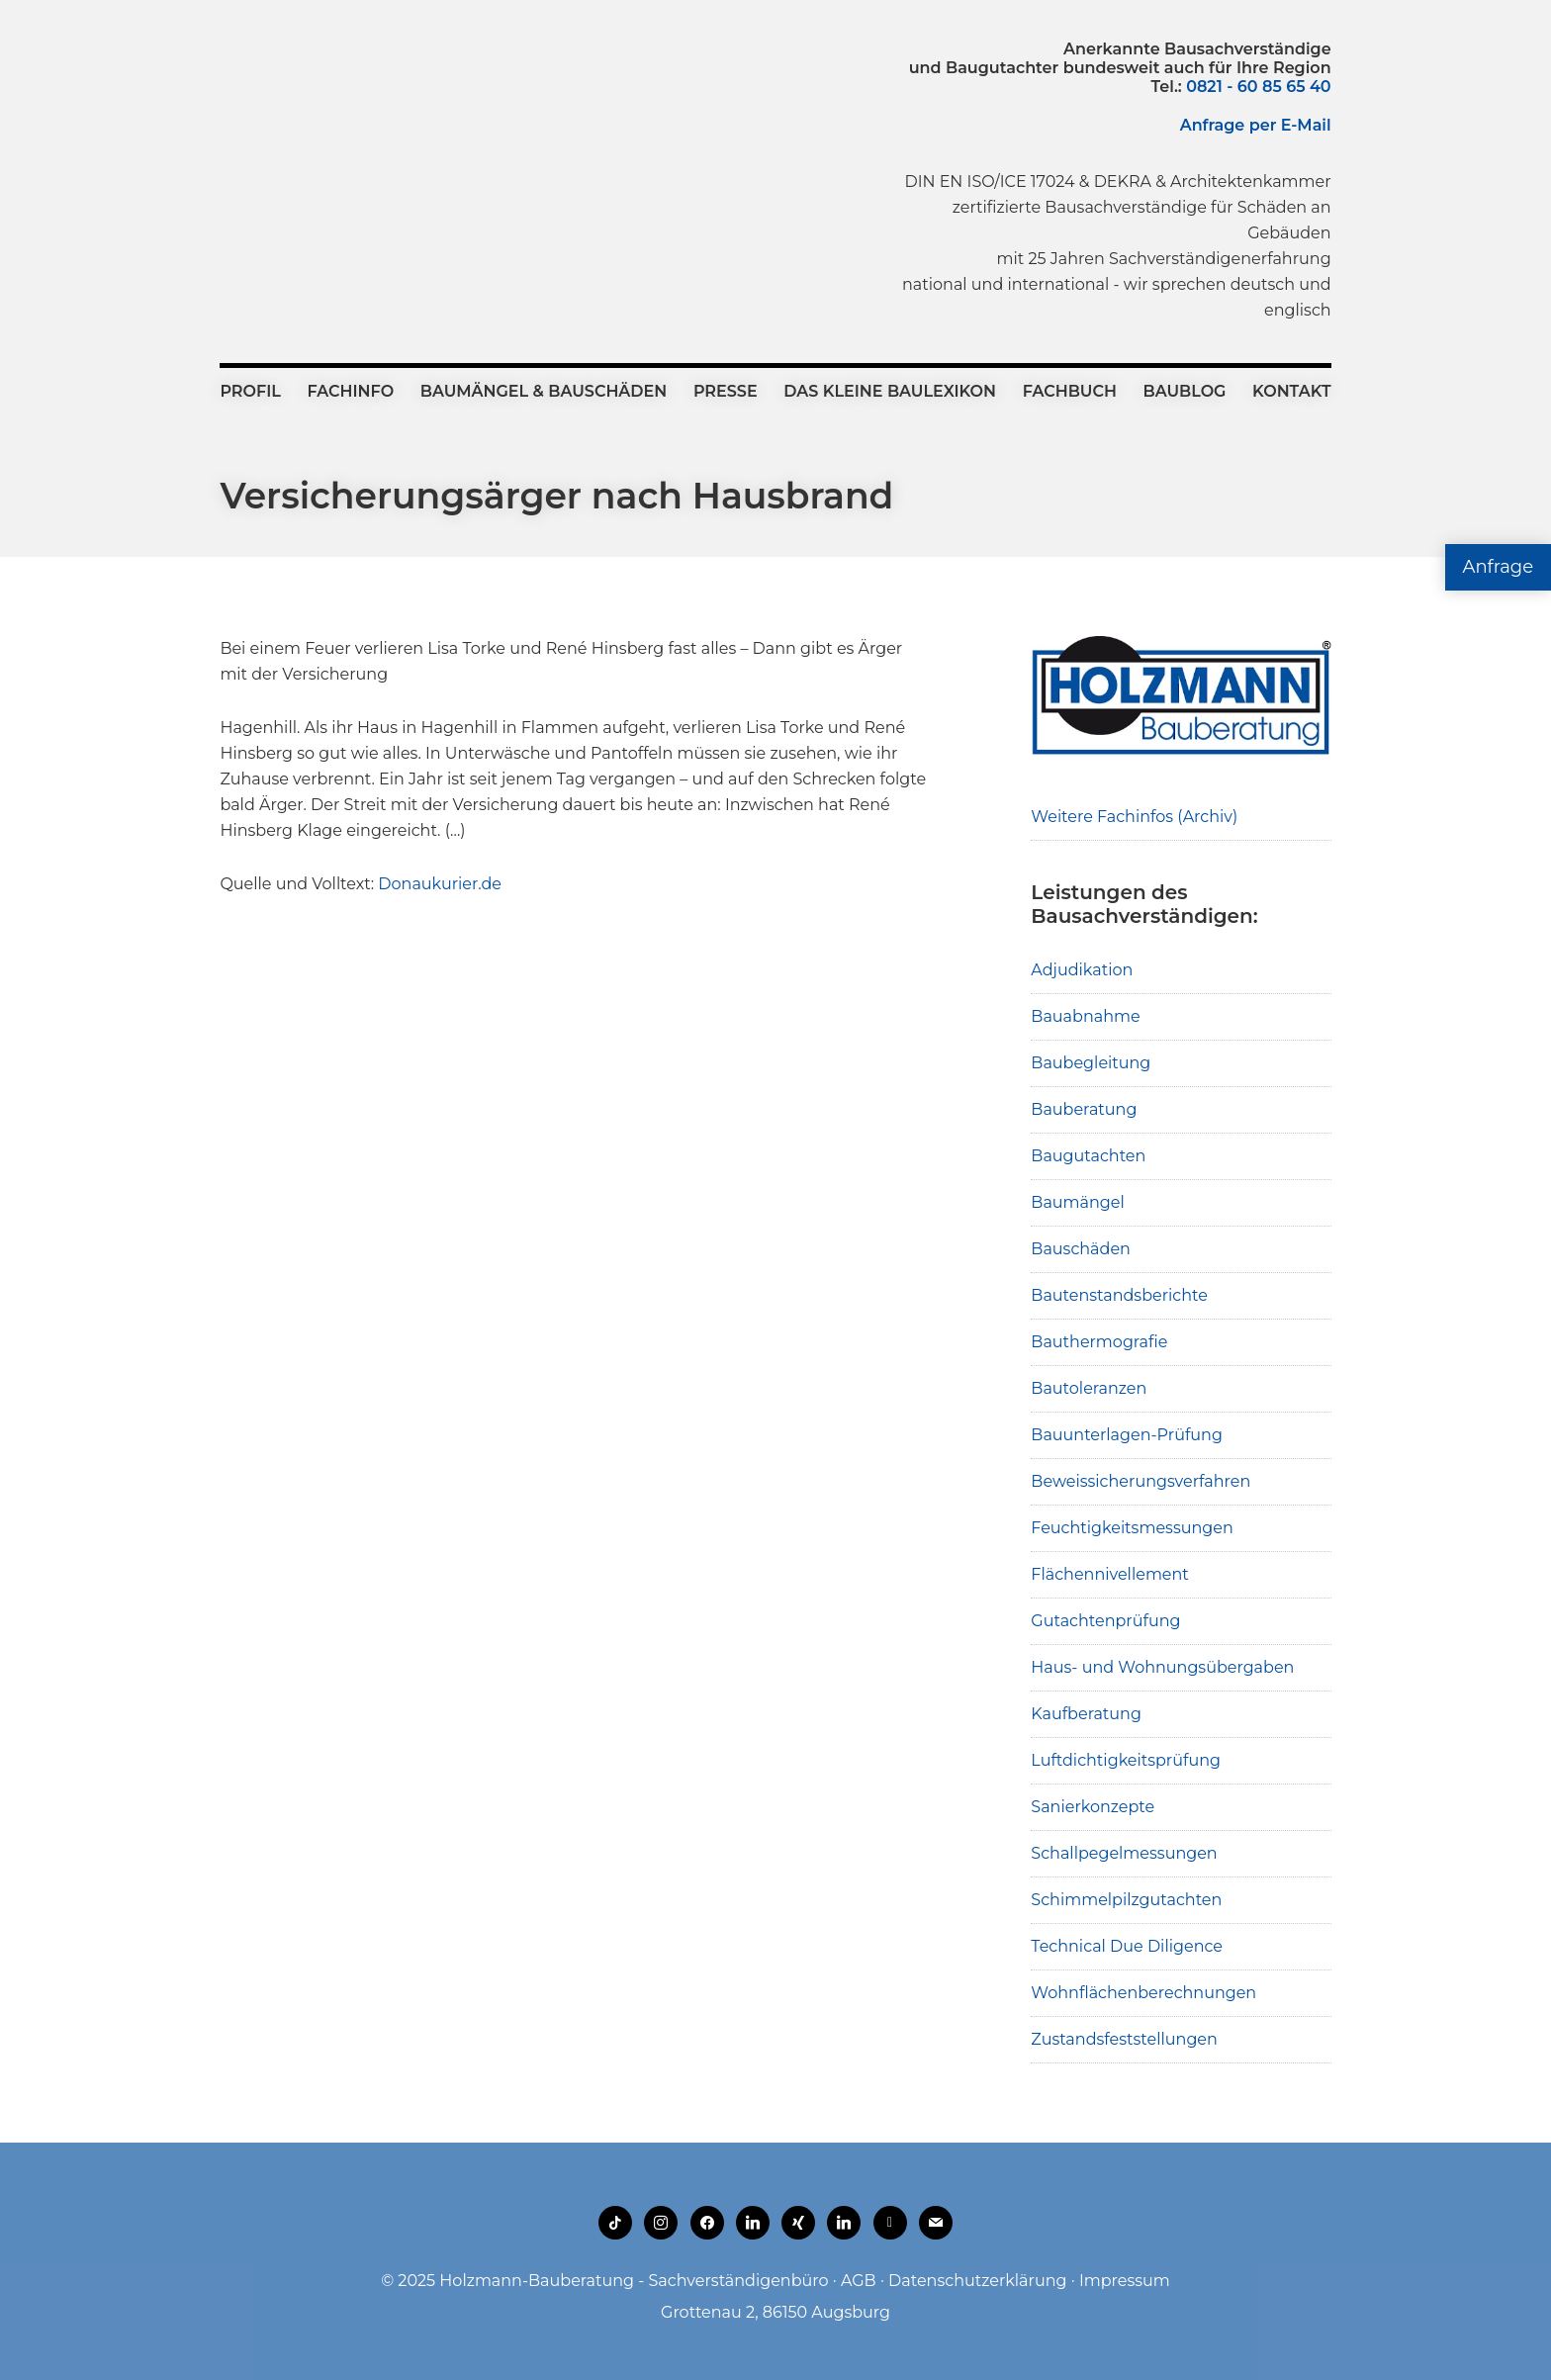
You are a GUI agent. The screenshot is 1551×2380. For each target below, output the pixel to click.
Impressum (1124, 2280)
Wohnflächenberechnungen (1143, 1992)
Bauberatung (1084, 1109)
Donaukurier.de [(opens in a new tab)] (440, 883)
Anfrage (1498, 567)
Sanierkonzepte (1092, 1806)
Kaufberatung (1086, 1713)
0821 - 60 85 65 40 (1258, 86)
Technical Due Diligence (1127, 1946)
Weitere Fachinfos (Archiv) (1134, 816)
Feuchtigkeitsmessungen (1131, 1527)
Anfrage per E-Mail (1255, 125)
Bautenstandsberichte (1119, 1295)
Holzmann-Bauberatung (329, 84)
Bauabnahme (1085, 1016)
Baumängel (1077, 1202)
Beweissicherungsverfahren (1140, 1481)
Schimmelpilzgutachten (1126, 1899)
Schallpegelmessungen (1124, 1853)
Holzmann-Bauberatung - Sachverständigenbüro (633, 2280)
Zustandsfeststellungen (1124, 2039)
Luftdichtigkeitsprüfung (1126, 1760)
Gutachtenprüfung (1105, 1620)
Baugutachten (1088, 1155)
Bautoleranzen (1088, 1388)
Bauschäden (1081, 1248)
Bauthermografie (1099, 1341)
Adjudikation (1082, 970)
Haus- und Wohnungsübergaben (1162, 1667)
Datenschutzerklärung (977, 2280)
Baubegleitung (1090, 1062)
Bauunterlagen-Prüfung (1127, 1434)
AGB (858, 2280)
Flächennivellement (1110, 1574)
